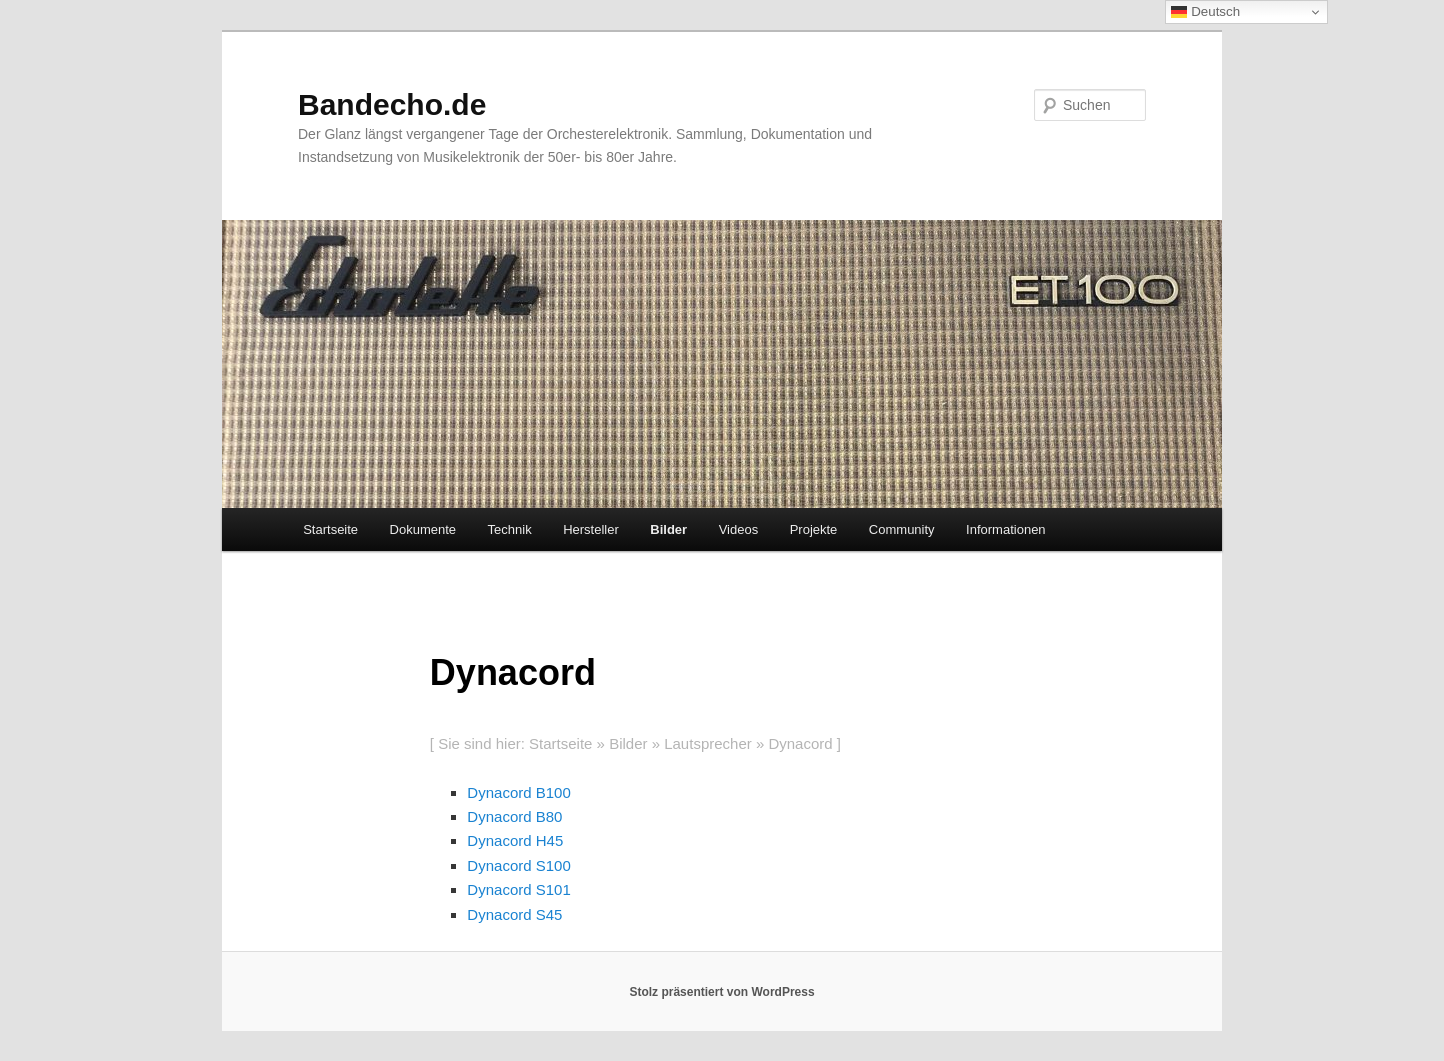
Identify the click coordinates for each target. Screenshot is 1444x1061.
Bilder (668, 529)
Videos (739, 529)
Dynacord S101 (518, 889)
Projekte (814, 529)
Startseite (330, 529)
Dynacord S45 (514, 914)
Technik (510, 529)
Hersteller (591, 529)
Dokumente (423, 529)
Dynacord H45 (515, 840)
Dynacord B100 (518, 792)
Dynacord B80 (514, 816)
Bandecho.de (392, 104)
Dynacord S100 (518, 865)
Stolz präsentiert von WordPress (721, 992)
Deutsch (1205, 12)
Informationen (1006, 529)
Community (902, 529)
